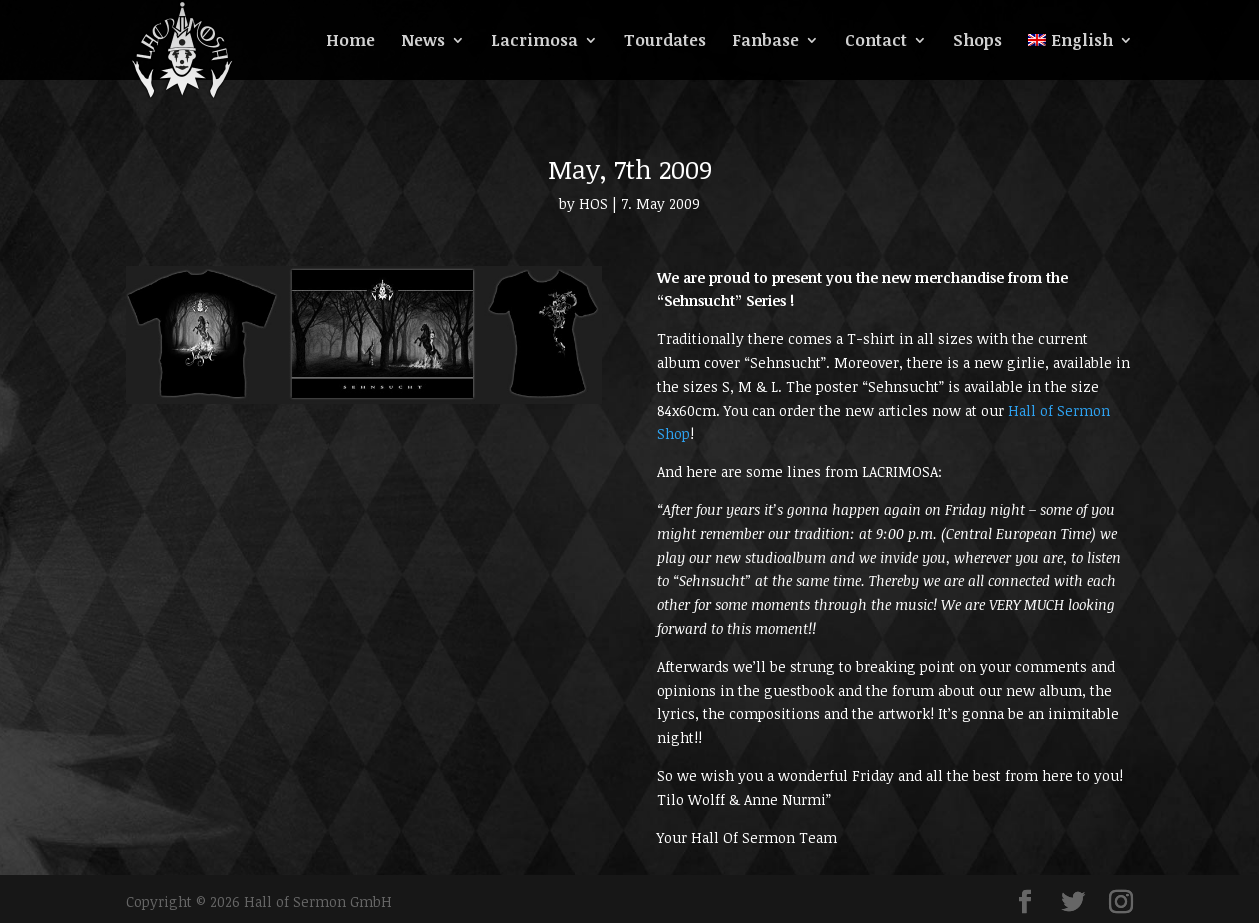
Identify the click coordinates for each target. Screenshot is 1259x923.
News (423, 42)
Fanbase (765, 42)
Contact (876, 42)
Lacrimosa (534, 42)
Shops (977, 42)
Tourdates (665, 42)
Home (350, 42)
